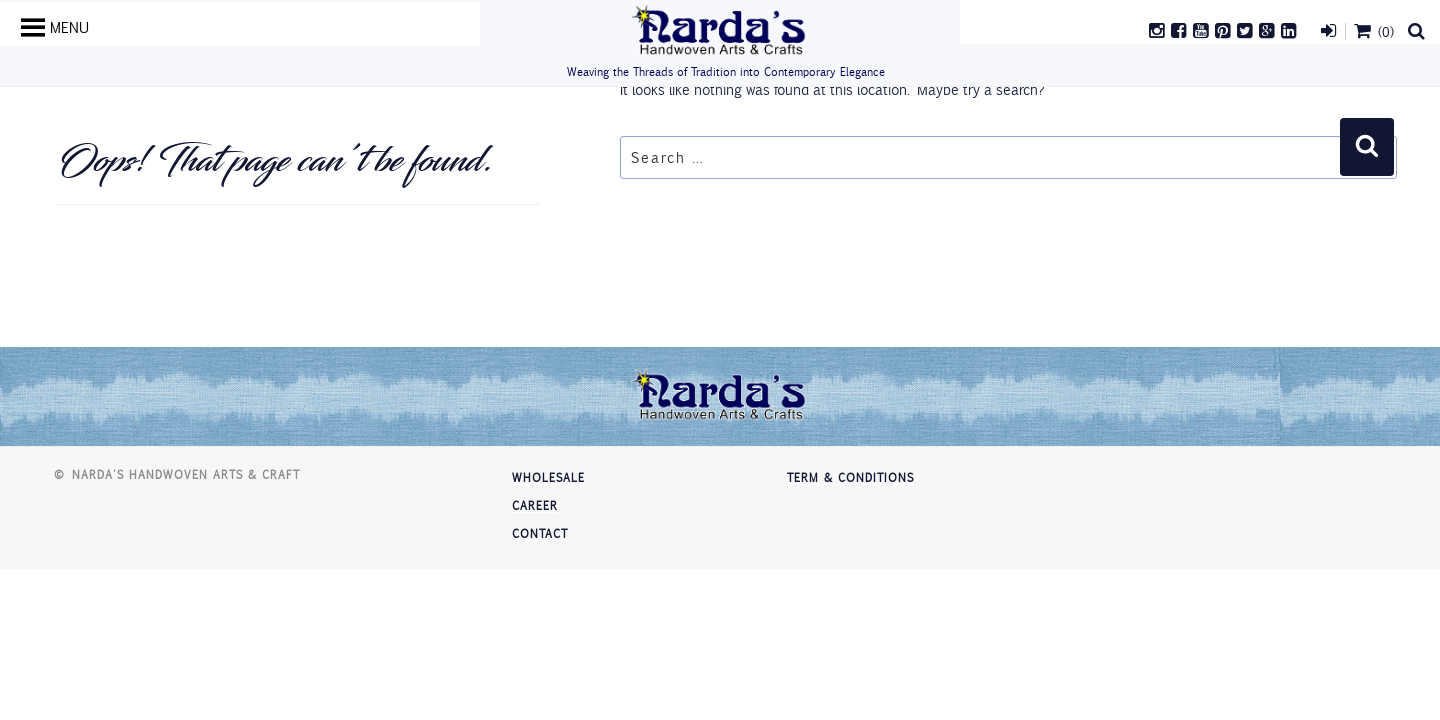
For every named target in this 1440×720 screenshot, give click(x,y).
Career (535, 505)
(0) (1372, 31)
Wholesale (548, 477)
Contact (540, 533)
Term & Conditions (850, 477)
